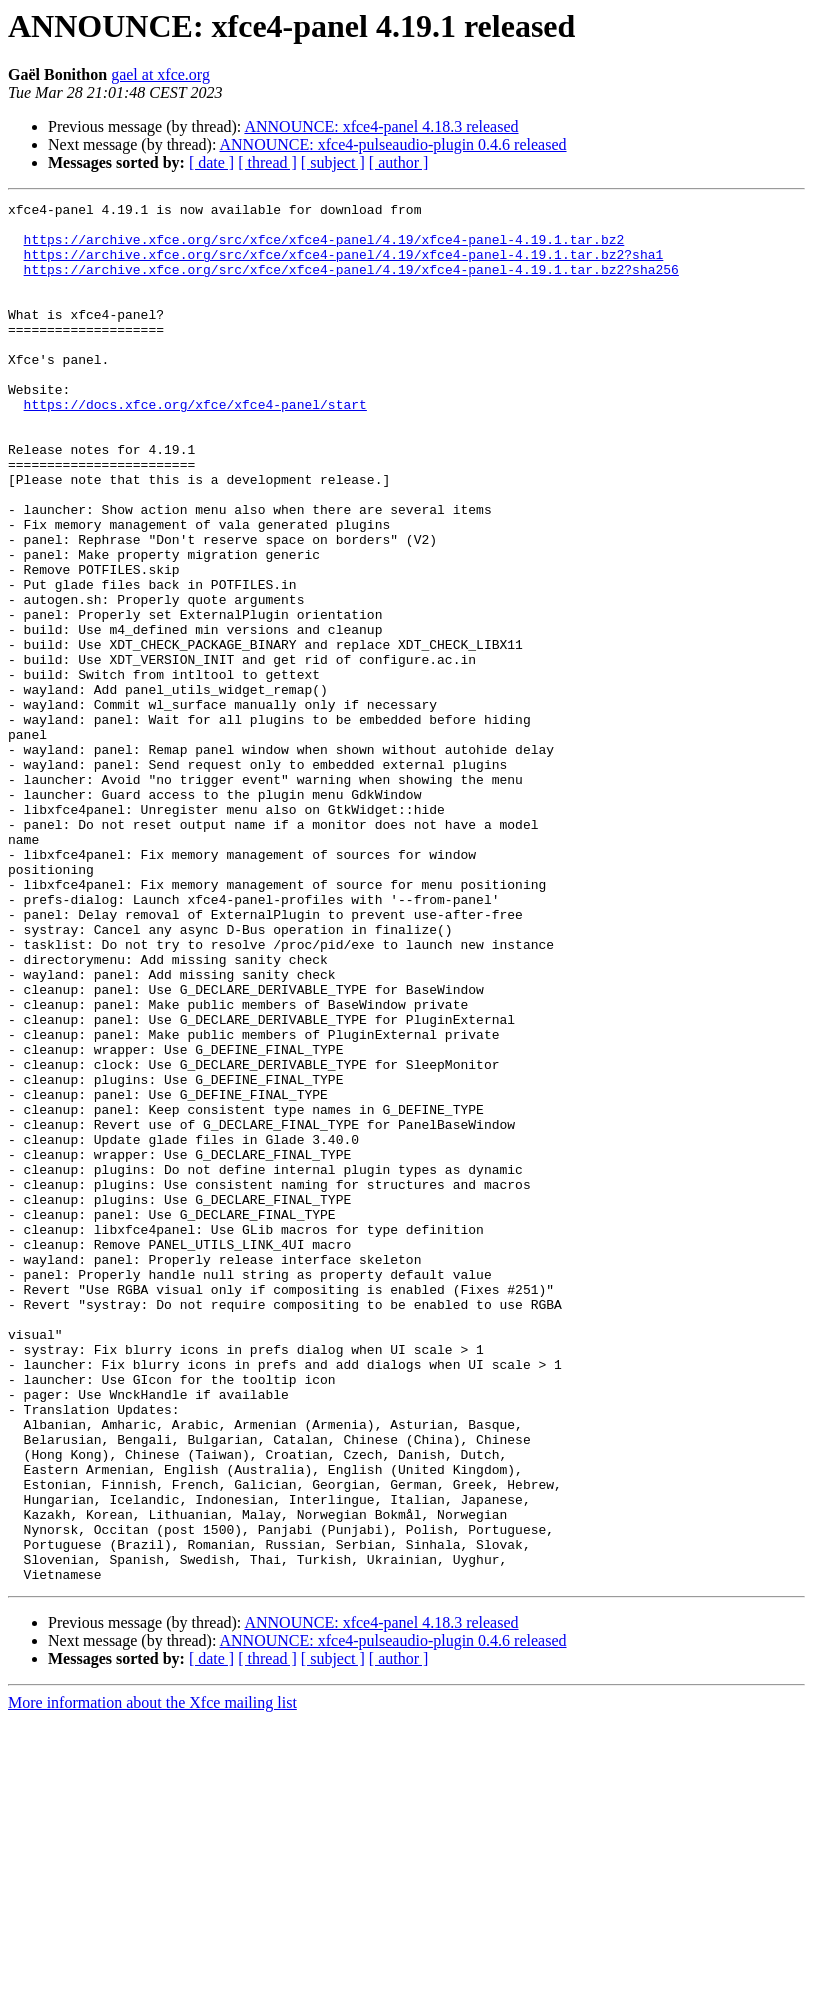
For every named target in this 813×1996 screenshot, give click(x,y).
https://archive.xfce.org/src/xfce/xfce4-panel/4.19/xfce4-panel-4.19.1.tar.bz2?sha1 (344, 266)
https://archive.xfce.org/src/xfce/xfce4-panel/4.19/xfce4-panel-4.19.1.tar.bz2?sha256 (351, 284)
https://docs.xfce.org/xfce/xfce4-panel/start (195, 446)
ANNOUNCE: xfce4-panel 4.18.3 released (381, 126)
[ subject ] (333, 162)
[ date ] (211, 162)
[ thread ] (267, 162)
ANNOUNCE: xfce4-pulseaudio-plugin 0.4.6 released (393, 144)
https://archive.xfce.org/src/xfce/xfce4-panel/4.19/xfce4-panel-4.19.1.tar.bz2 (324, 248)
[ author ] (399, 162)
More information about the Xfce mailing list (152, 1978)
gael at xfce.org (160, 74)
